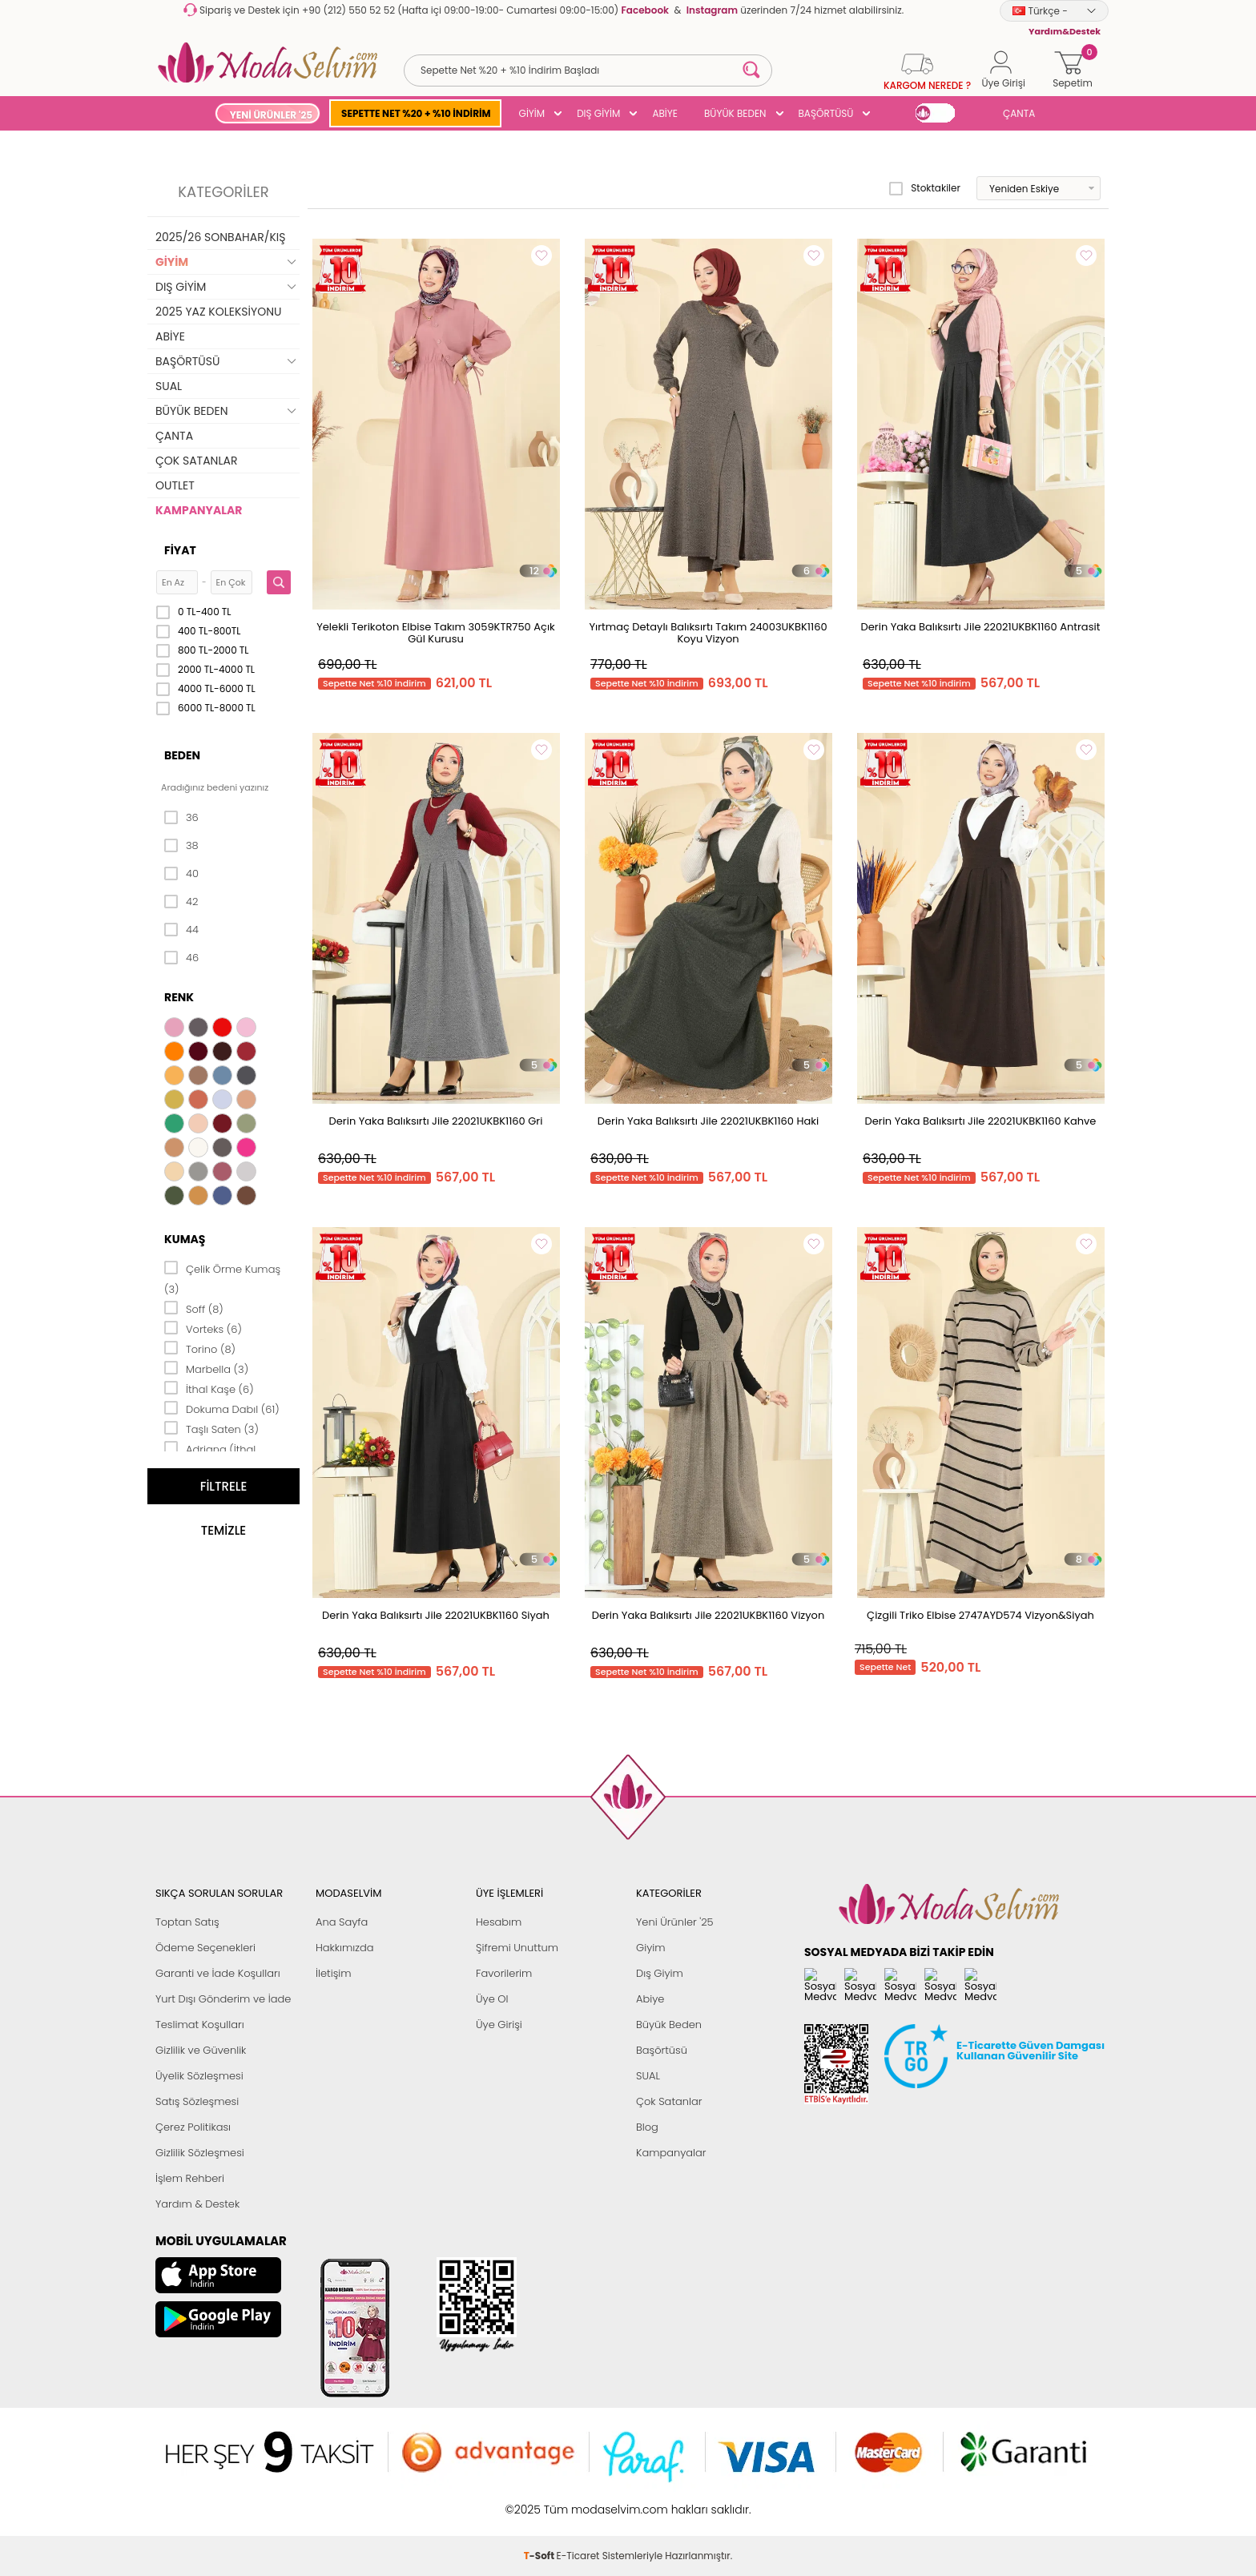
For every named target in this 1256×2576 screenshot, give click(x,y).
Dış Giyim (659, 1973)
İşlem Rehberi (189, 2178)
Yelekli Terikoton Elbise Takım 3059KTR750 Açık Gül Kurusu (435, 632)
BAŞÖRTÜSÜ (826, 113)
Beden (182, 755)
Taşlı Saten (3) (211, 1428)
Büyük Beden (669, 2024)
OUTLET (175, 485)
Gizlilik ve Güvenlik (200, 2050)
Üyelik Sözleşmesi (199, 2075)
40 (181, 874)
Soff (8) (193, 1308)
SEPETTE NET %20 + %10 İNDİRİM (416, 113)
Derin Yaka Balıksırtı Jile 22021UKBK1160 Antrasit (981, 626)
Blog (647, 2127)
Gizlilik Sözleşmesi (199, 2152)
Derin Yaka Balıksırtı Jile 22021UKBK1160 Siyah (436, 1615)
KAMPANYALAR (198, 510)
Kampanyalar (671, 2152)
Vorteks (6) (203, 1328)
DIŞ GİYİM (598, 113)
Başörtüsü (661, 2050)
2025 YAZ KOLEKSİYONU (218, 312)
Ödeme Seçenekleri (205, 1947)
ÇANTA (1019, 113)
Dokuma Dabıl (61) (222, 1408)
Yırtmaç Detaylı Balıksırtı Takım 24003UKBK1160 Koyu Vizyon (708, 632)
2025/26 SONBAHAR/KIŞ (220, 237)
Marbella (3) (206, 1368)
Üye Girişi (499, 2024)
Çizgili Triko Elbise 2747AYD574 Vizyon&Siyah (980, 1615)
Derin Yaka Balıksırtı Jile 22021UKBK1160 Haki (708, 1121)
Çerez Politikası (193, 2127)
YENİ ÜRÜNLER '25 (271, 115)
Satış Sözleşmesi (197, 2101)
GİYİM (532, 113)
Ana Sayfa (342, 1922)
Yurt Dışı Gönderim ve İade (223, 1998)
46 (181, 958)
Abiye (650, 1998)
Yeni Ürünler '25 (675, 1922)
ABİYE (665, 113)
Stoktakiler (924, 188)
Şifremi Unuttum (517, 1947)
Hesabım (498, 1922)
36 (181, 818)
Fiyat (180, 550)
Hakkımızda (345, 1947)
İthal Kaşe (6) (209, 1388)
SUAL (168, 386)
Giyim (651, 1947)
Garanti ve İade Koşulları (217, 1973)
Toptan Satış (187, 1922)
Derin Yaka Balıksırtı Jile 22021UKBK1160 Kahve (981, 1121)
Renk (179, 997)
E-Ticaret (578, 2501)
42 (181, 902)
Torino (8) (199, 1348)
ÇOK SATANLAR (196, 461)
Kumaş (184, 1239)
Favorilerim (504, 1973)
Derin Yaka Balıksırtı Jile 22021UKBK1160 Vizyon (708, 1615)
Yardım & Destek (197, 2204)
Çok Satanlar (669, 2101)
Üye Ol (492, 1998)
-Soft (540, 2501)
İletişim (334, 1973)
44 (181, 930)
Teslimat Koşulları (199, 2024)
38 (181, 846)
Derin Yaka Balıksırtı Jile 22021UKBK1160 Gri (436, 1121)
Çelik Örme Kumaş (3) (222, 1278)
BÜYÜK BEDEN (735, 113)
